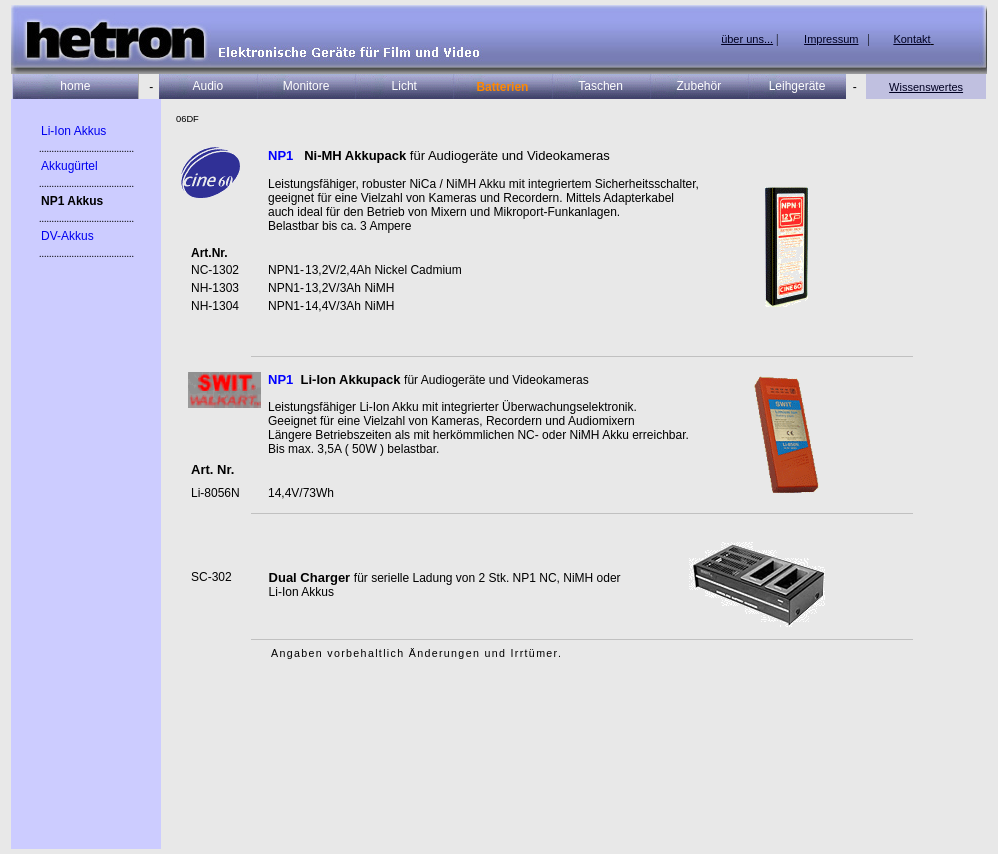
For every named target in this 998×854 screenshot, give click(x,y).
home (75, 86)
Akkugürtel (69, 166)
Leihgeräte (797, 86)
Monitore (306, 86)
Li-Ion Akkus (73, 131)
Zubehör (698, 86)
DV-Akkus (67, 236)
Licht (404, 86)
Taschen (600, 86)
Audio (208, 86)
